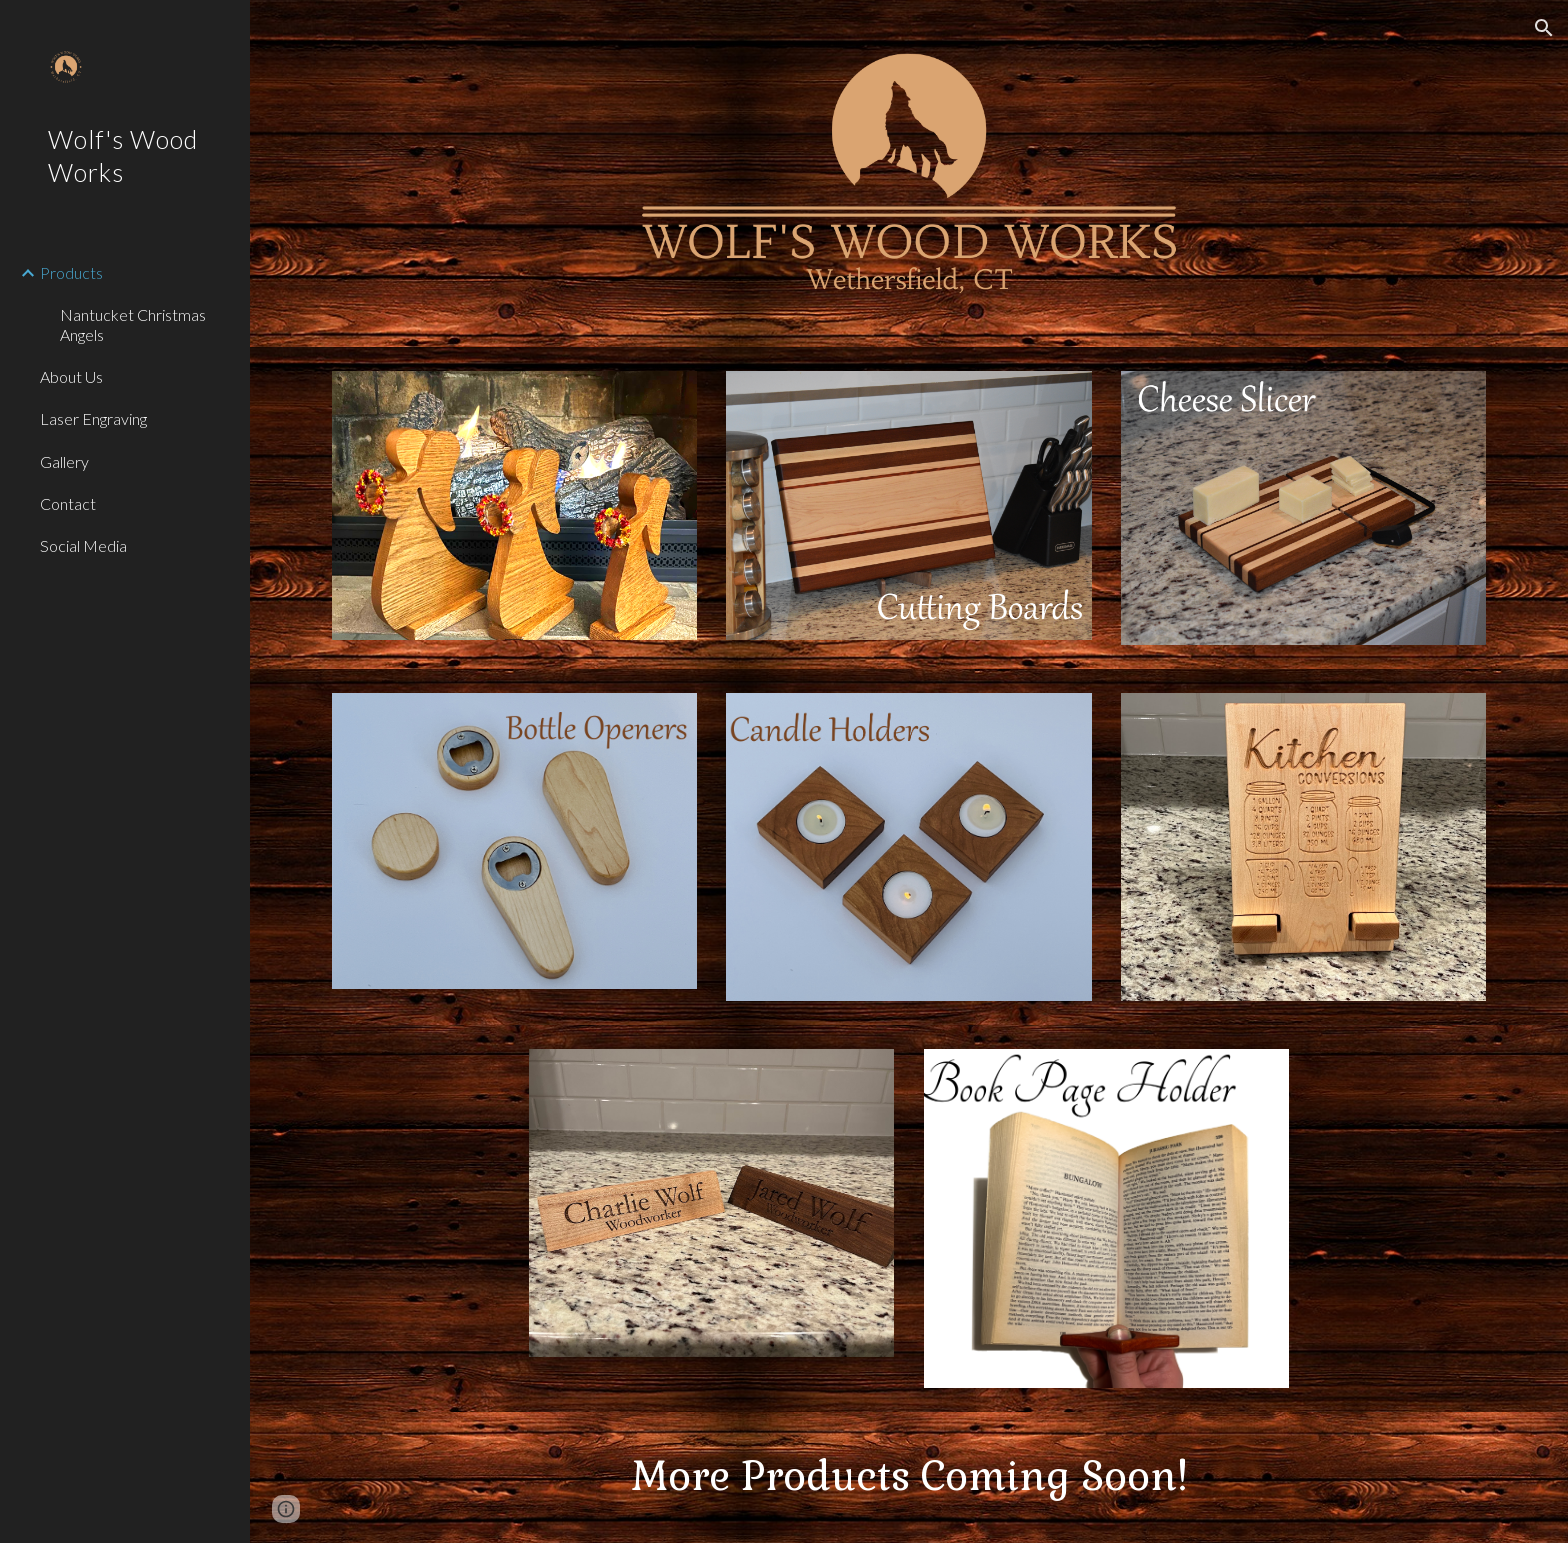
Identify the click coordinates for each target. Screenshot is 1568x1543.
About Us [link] (71, 376)
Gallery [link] (64, 461)
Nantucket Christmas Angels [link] (133, 324)
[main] (909, 1477)
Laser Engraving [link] (93, 418)
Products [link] (71, 272)
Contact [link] (68, 503)
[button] (1544, 28)
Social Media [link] (83, 545)
